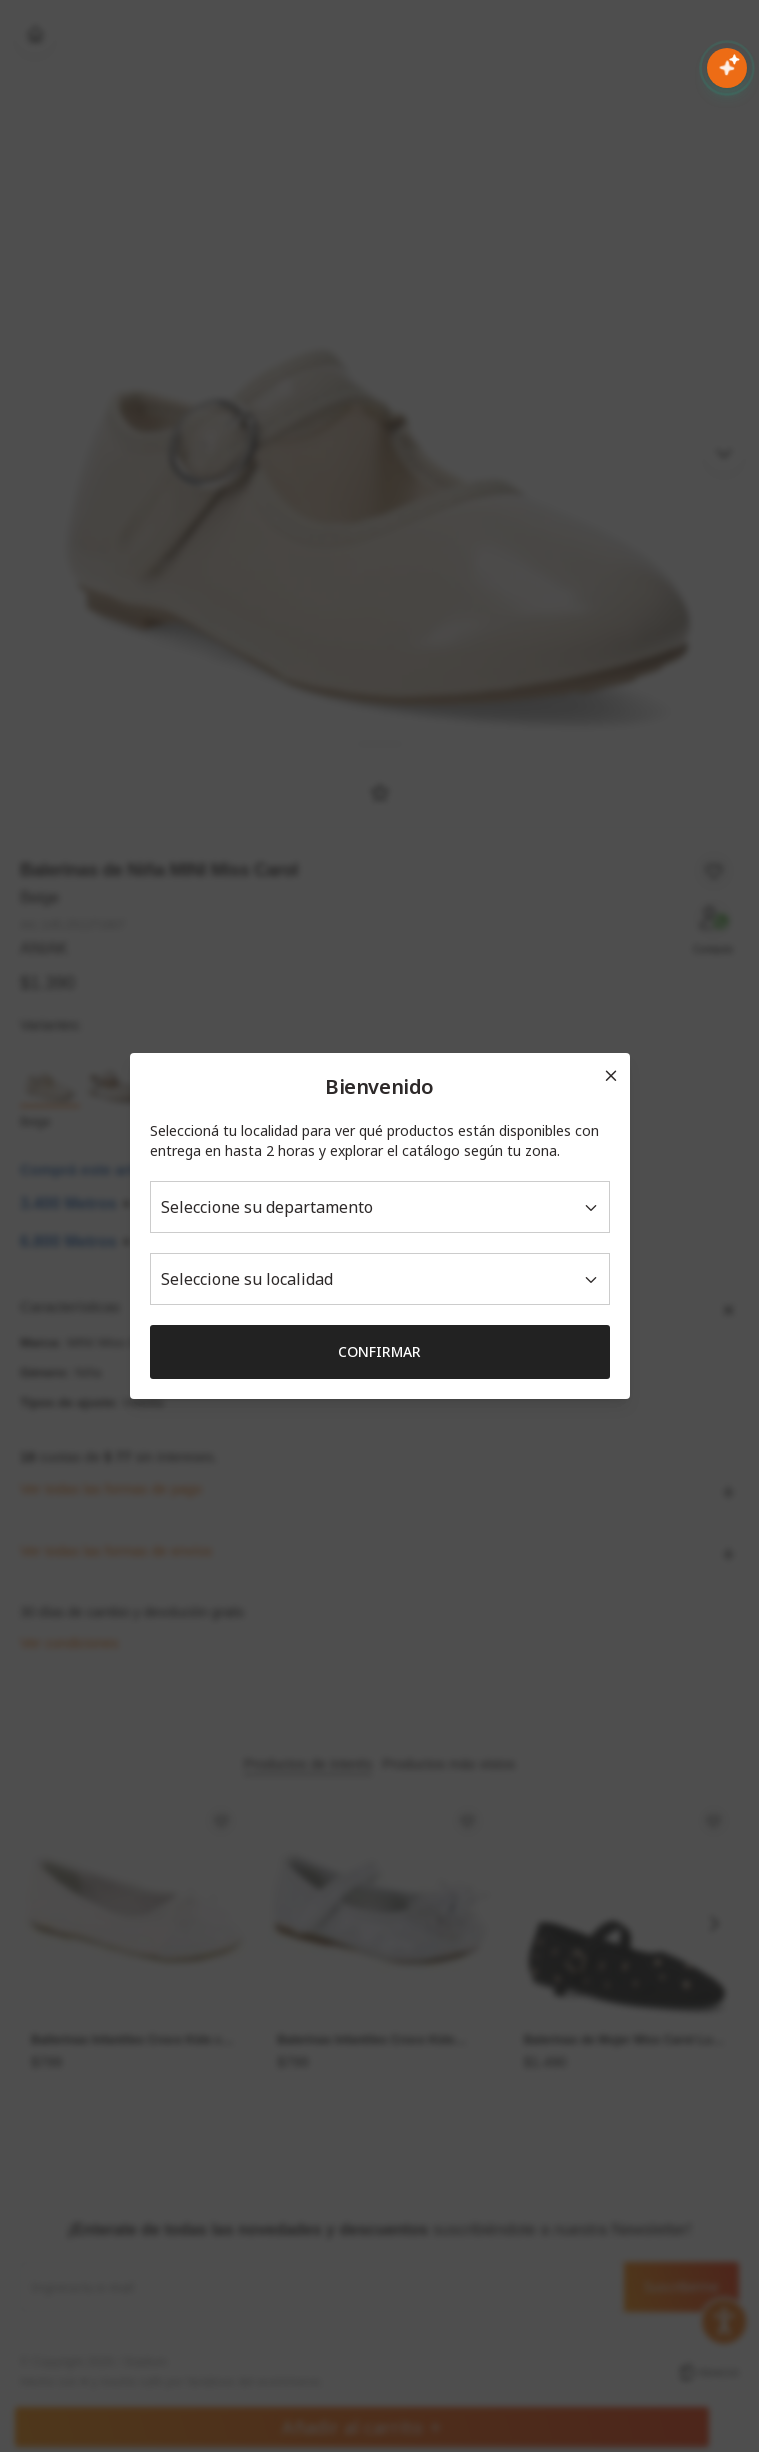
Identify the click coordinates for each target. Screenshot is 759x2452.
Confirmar (379, 1351)
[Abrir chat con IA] (727, 68)
